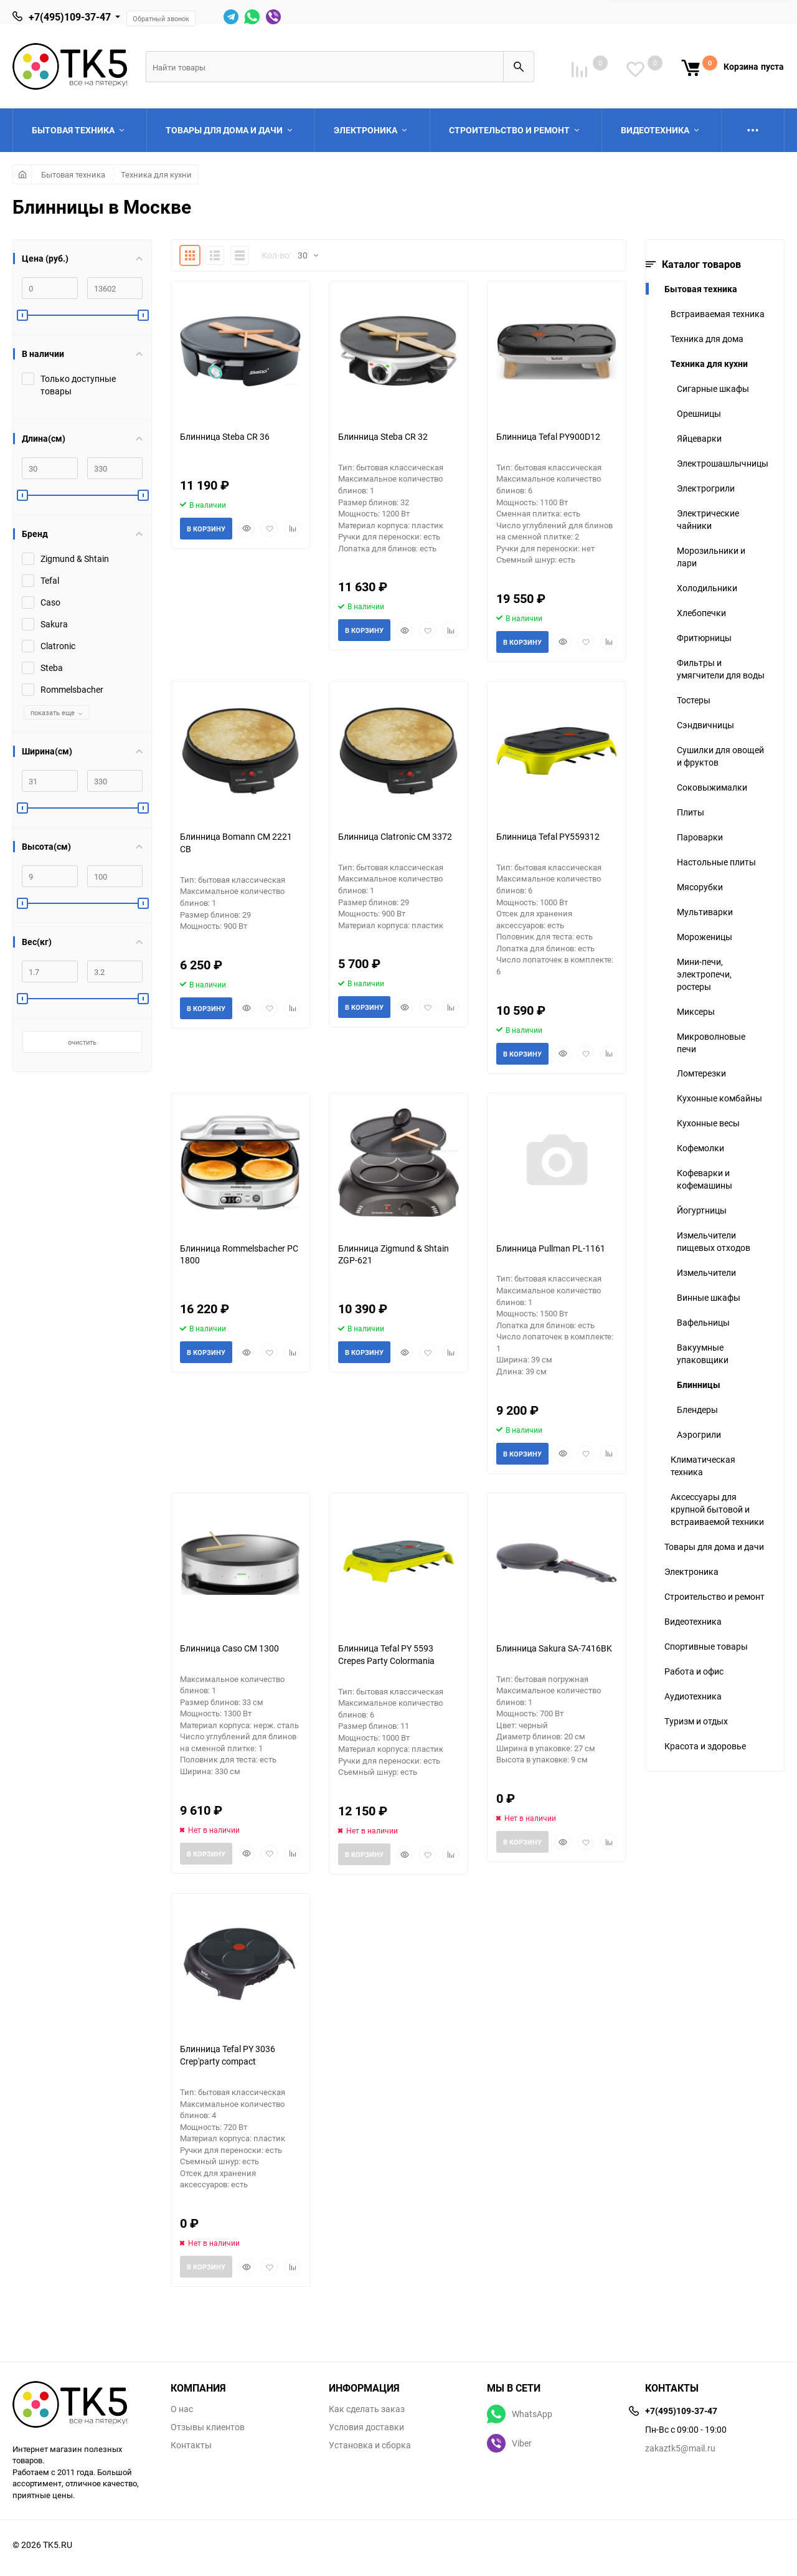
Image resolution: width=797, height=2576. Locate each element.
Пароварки (700, 837)
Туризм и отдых (696, 1721)
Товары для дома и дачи (714, 1546)
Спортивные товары (706, 1646)
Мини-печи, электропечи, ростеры (704, 974)
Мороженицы (704, 937)
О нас (182, 2409)
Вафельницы (703, 1322)
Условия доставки (366, 2427)
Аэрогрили (699, 1434)
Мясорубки (700, 887)
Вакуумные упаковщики (703, 1353)
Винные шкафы (708, 1297)
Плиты (690, 812)
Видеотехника (693, 1621)
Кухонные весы (708, 1123)
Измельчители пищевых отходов (713, 1241)
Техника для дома (707, 339)
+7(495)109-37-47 (70, 17)
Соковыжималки (712, 787)
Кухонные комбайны (719, 1098)
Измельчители (706, 1272)
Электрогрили (706, 488)
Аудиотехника (693, 1696)
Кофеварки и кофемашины (704, 1179)
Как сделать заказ (367, 2409)
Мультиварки (705, 912)
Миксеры (696, 1011)
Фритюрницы (704, 638)
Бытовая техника (73, 174)
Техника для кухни (156, 174)
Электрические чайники (708, 519)
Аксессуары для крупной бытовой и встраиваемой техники (717, 1509)
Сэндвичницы (705, 725)
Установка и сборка (370, 2445)
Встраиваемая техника (718, 314)
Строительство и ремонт (714, 1596)
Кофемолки (700, 1148)
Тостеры (693, 700)
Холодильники (707, 588)
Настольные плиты (716, 862)
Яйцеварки (699, 438)
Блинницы (698, 1384)
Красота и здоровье (705, 1746)
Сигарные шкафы (713, 388)
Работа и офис (694, 1671)
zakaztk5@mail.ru (680, 2448)
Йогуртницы (702, 1210)
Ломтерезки (701, 1073)
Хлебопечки (701, 613)
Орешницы (699, 413)
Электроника (691, 1571)
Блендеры (697, 1409)
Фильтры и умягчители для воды (721, 669)
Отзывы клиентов (208, 2427)
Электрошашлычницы (722, 463)
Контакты (191, 2445)
